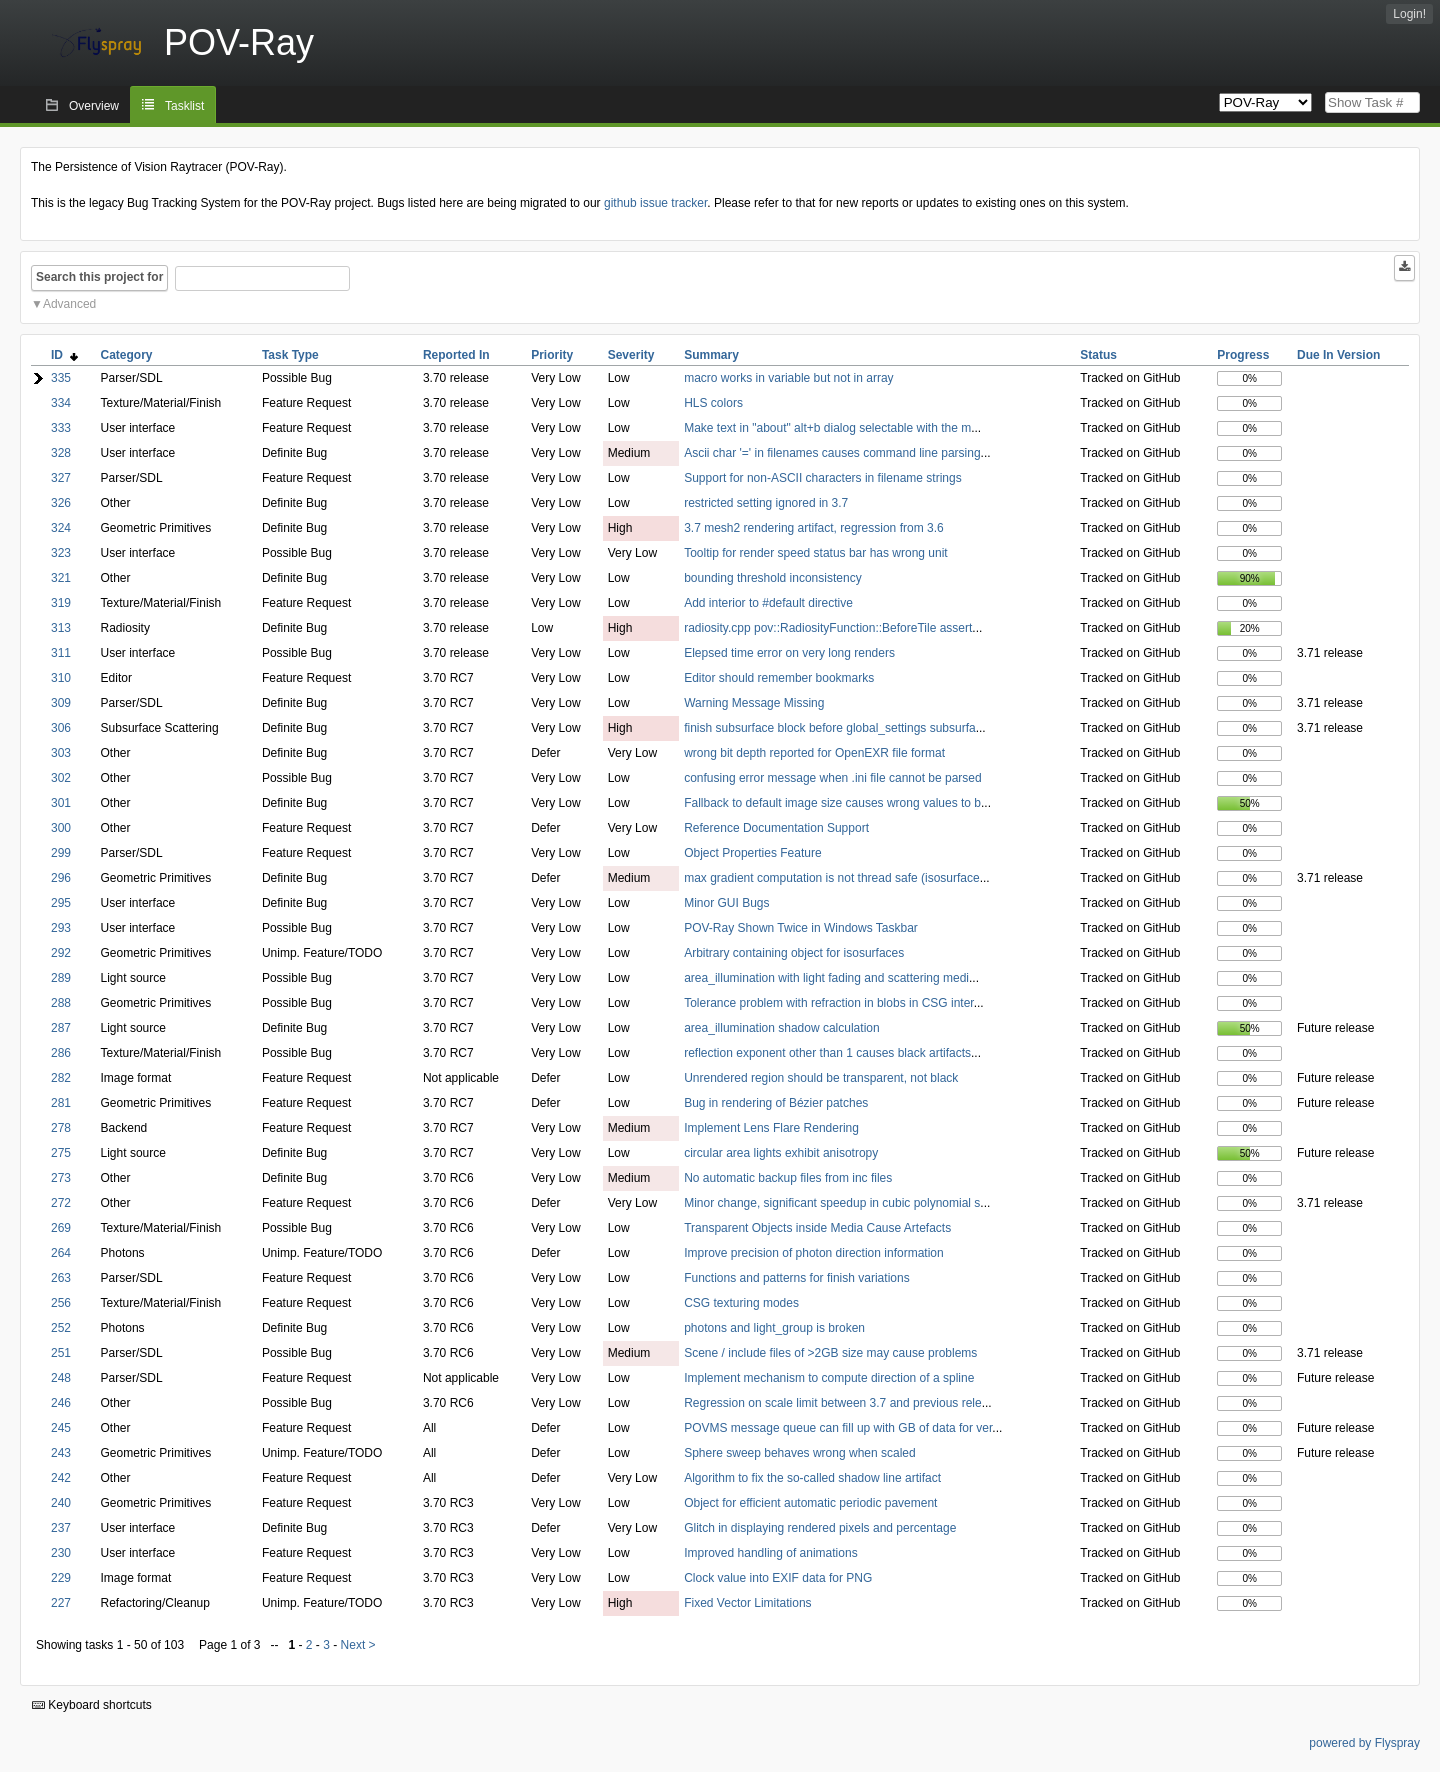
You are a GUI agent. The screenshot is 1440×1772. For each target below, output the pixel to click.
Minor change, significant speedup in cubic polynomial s (832, 1203)
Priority (552, 355)
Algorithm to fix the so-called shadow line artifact (812, 1478)
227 (61, 1603)
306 (61, 728)
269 (61, 1228)
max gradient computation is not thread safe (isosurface (832, 878)
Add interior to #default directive (768, 603)
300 (61, 828)
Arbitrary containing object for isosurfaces (794, 953)
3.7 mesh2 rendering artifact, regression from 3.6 (813, 528)
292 (61, 953)
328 (61, 453)
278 (61, 1128)
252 (61, 1328)
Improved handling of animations (770, 1553)
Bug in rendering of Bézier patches (776, 1103)
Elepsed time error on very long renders (789, 653)
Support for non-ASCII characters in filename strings (822, 478)
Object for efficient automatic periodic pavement (810, 1503)
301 (61, 803)
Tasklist (184, 106)
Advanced (69, 304)
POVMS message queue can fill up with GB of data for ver (838, 1428)
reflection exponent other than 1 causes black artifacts (827, 1053)
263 (61, 1278)
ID (64, 355)
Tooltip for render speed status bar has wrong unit (815, 553)
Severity (631, 355)
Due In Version (1338, 355)
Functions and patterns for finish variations (796, 1278)
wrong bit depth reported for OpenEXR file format (814, 753)
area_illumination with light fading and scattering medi (826, 978)
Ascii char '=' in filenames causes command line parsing (832, 453)
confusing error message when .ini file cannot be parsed (833, 778)
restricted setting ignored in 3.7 (766, 503)
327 (61, 478)
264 (61, 1253)
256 (61, 1303)
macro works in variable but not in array (788, 378)
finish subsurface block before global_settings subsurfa (830, 728)
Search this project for (99, 277)
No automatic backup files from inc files (788, 1178)
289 (61, 978)
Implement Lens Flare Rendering (771, 1128)
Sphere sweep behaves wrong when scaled (799, 1453)
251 (61, 1353)
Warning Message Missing (754, 703)
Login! (1409, 14)
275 (61, 1153)
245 (61, 1428)
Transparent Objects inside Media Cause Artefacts (817, 1228)
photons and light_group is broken (774, 1328)
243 (61, 1453)
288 (61, 1003)
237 (61, 1528)
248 (61, 1378)
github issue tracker (655, 203)
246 (61, 1403)
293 (61, 928)
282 (61, 1078)
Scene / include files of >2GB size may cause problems (830, 1353)
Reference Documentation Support (776, 828)
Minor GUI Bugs (726, 903)
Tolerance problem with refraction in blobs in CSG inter (828, 1003)
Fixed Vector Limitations (747, 1603)
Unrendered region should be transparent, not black (821, 1078)
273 (61, 1178)
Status (1098, 355)
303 (61, 753)
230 (61, 1553)
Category (127, 355)
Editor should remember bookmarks (779, 678)
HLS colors (713, 403)
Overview (94, 106)
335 (61, 378)
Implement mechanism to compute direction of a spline (829, 1378)
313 (61, 628)
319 (61, 603)
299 (61, 853)
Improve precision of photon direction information (813, 1253)
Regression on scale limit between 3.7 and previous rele (833, 1403)
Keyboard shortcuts (92, 1705)
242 (61, 1478)
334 (61, 403)
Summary (711, 355)
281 (61, 1103)
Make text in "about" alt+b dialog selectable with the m (827, 428)
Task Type (290, 355)
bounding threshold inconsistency (772, 578)
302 (61, 778)
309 (61, 703)
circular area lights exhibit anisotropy (781, 1153)
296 (61, 878)
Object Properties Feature (752, 853)
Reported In (456, 355)
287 (61, 1028)
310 (61, 678)
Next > (358, 1645)
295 (61, 903)
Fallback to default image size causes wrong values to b (832, 803)
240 (61, 1503)
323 (61, 553)
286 (61, 1053)
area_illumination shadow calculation (781, 1028)
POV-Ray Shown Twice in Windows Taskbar (801, 928)
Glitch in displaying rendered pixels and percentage (820, 1528)
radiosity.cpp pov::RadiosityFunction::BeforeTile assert (828, 628)
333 (61, 428)
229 (61, 1578)
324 (61, 528)
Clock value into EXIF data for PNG (778, 1578)
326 (61, 503)
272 (61, 1203)
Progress (1243, 355)
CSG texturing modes (741, 1303)
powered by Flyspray (1364, 1743)
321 (61, 578)
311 (61, 653)
